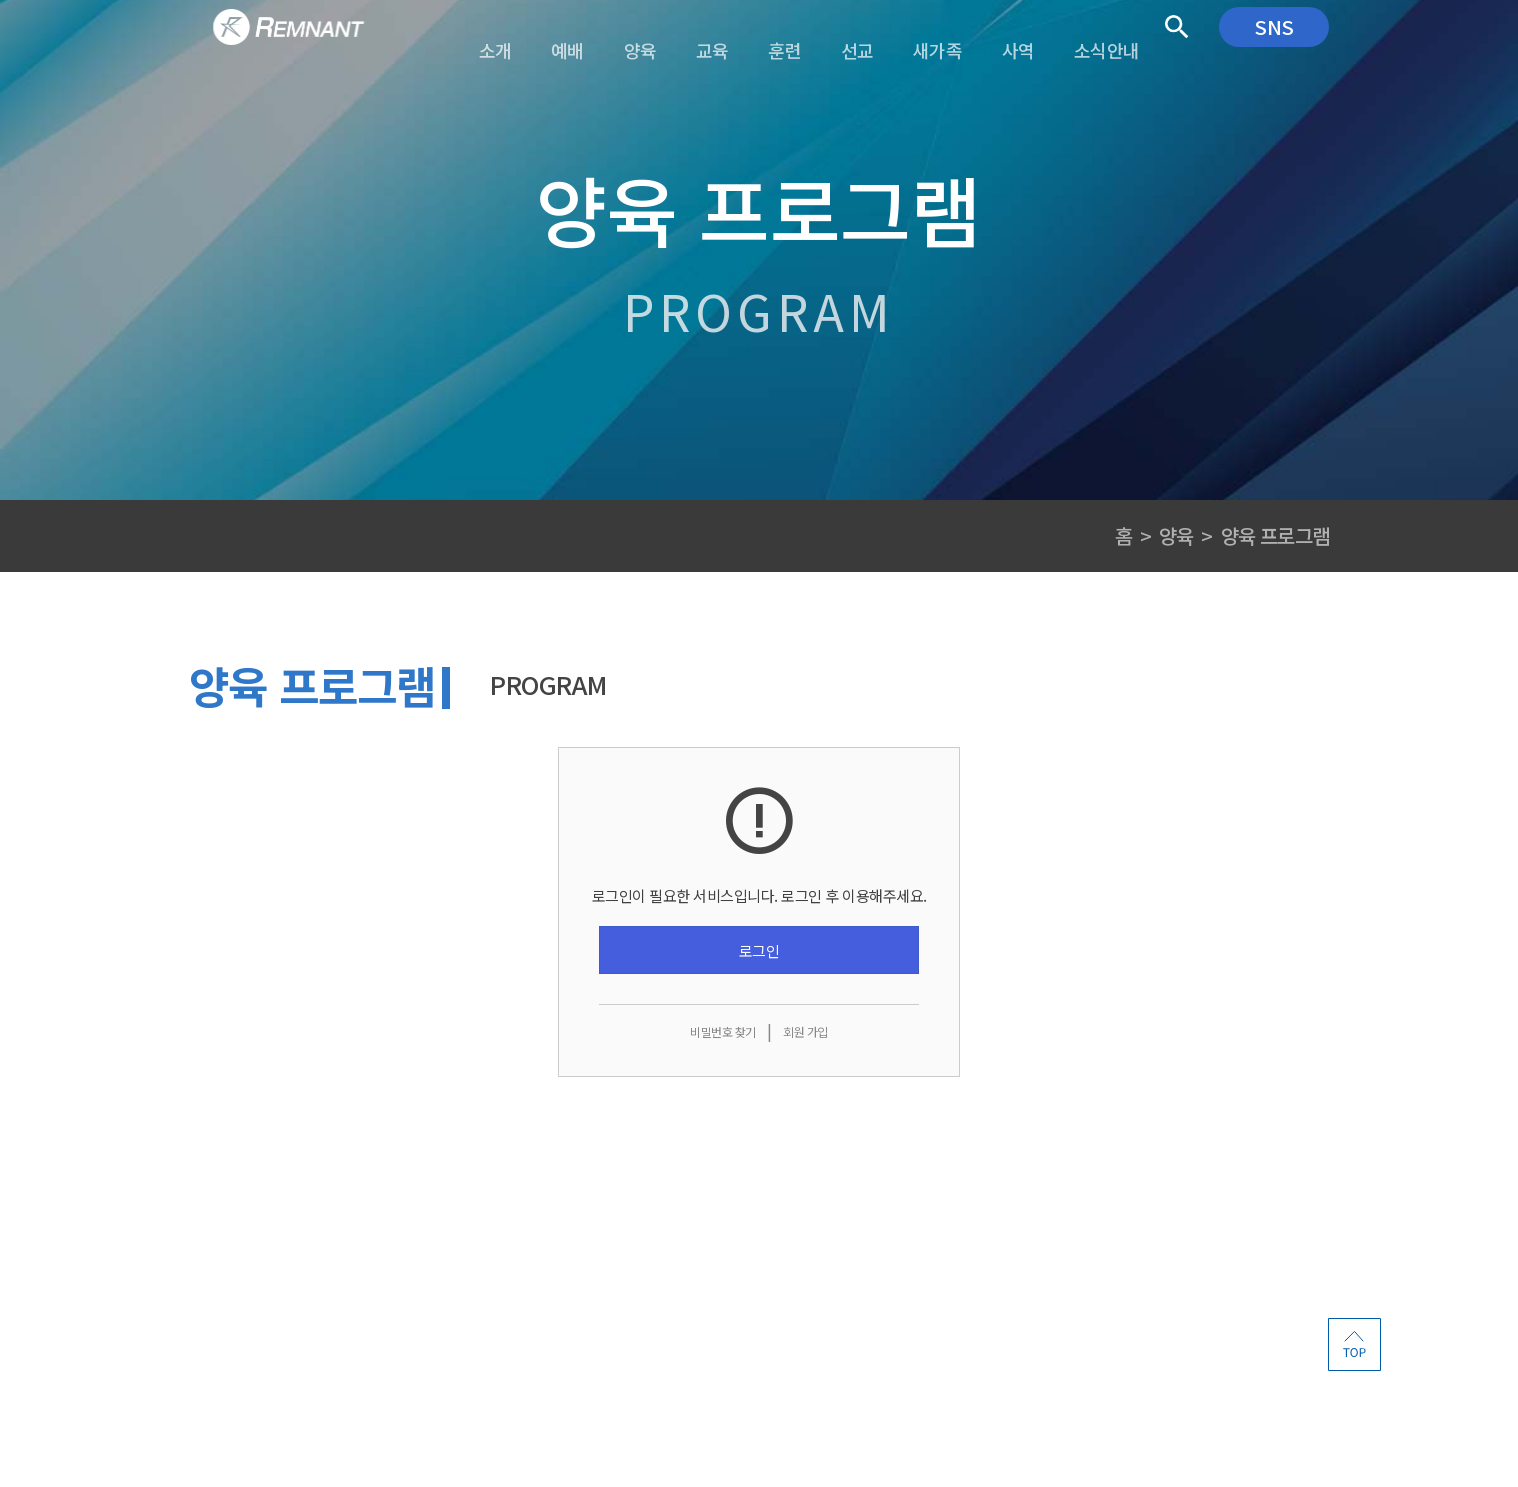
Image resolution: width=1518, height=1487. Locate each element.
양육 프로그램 (1275, 535)
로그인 (759, 950)
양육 (1176, 535)
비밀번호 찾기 (723, 1031)
